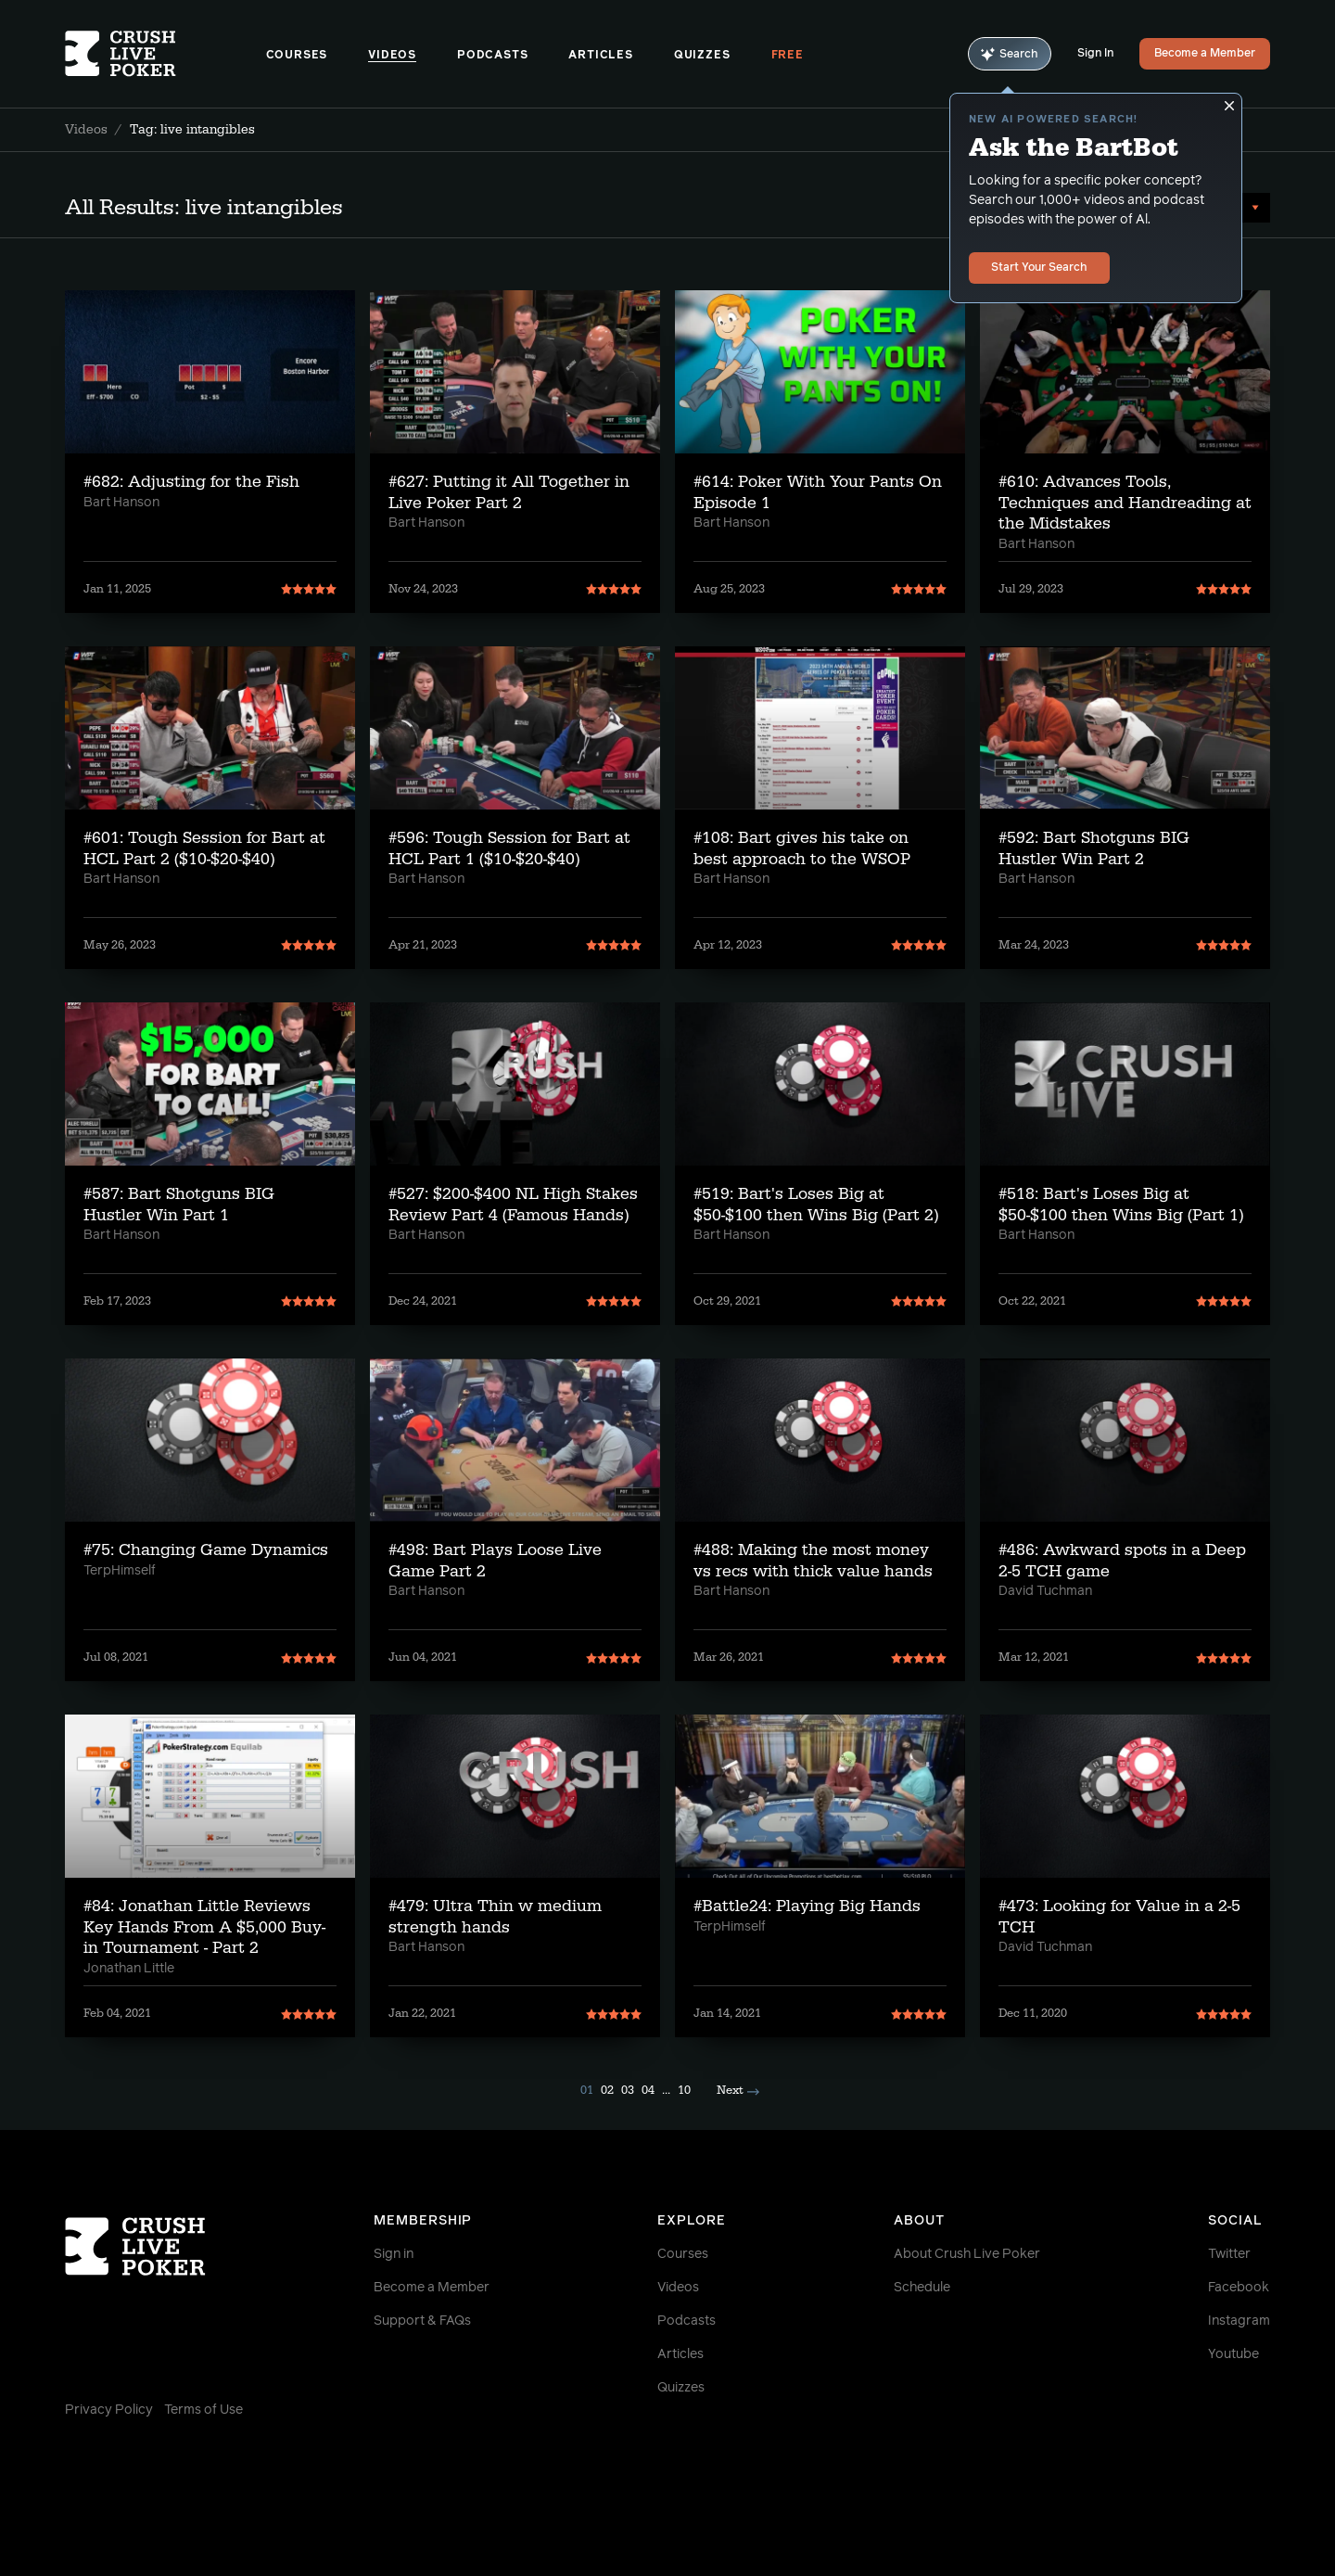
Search (1009, 54)
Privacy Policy (109, 2410)
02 (607, 2090)
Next (738, 2090)
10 (684, 2090)
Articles (600, 55)
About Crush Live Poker (967, 2254)
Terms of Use (203, 2410)
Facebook (1238, 2287)
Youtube (1233, 2354)
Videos (392, 55)
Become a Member (1204, 53)
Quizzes (702, 55)
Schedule (922, 2287)
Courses (297, 55)
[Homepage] (165, 54)
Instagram (1239, 2321)
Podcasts (492, 55)
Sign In (1095, 53)
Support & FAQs (422, 2321)
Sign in (393, 2254)
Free (787, 55)
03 (627, 2090)
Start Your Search (1039, 268)
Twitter (1229, 2254)
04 (648, 2090)
